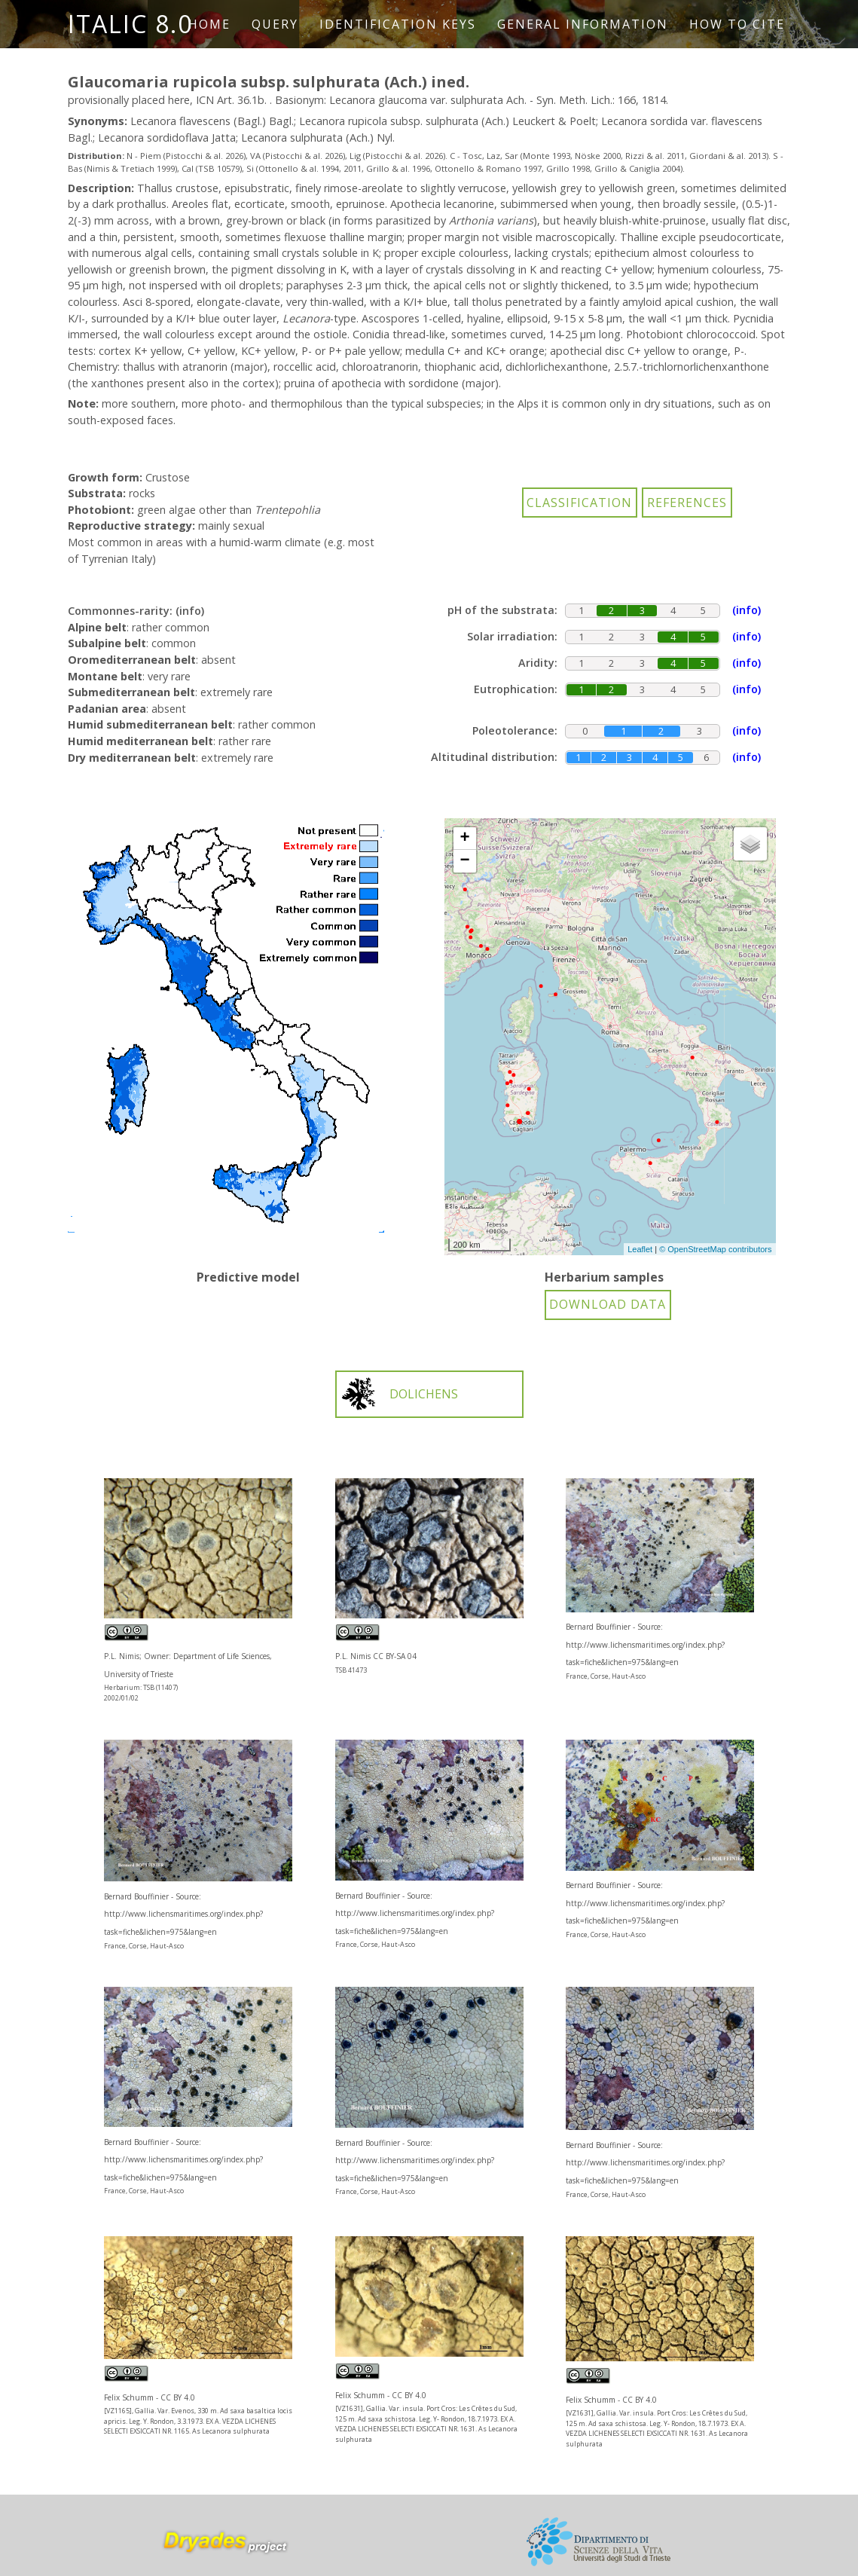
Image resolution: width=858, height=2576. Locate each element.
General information (582, 24)
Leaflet (639, 1249)
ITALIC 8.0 (130, 24)
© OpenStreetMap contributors (715, 1249)
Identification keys (397, 24)
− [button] (464, 861)
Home (209, 24)
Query (275, 24)
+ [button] (464, 838)
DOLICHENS (399, 1394)
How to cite (737, 24)
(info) (190, 611)
